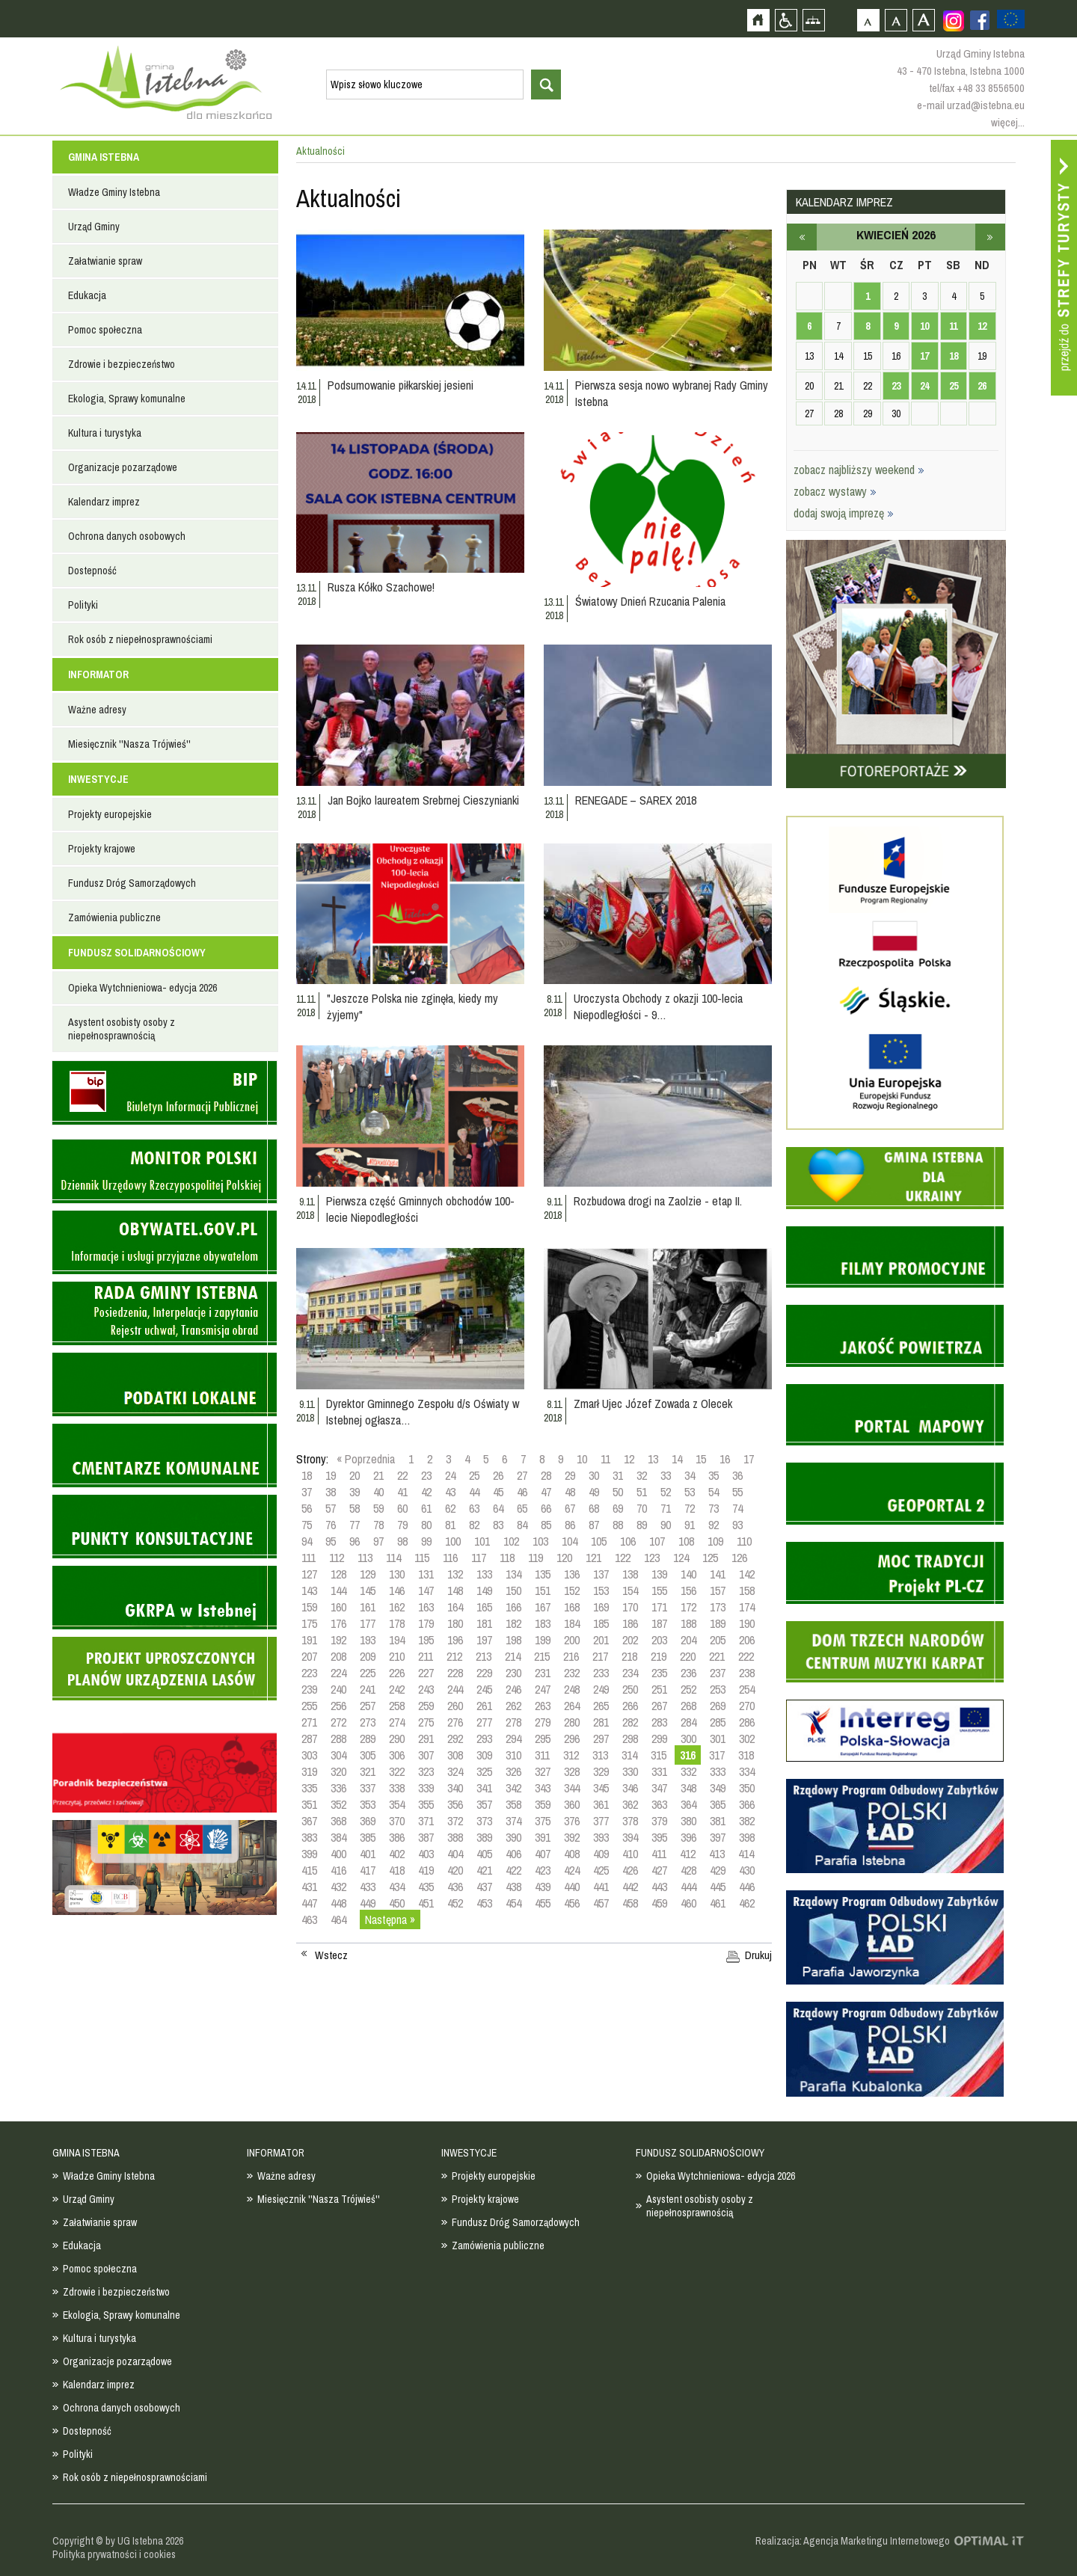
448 (338, 1903)
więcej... (1008, 122)
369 (367, 1821)
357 (484, 1804)
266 (630, 1705)
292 (455, 1738)
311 (542, 1755)
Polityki (83, 605)
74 (737, 1508)
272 (338, 1722)
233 (601, 1672)
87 (594, 1524)
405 (484, 1853)
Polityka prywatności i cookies (114, 2554)
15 (701, 1459)
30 (594, 1475)
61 (426, 1508)
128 (338, 1574)
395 (659, 1837)
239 (309, 1689)
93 (737, 1524)
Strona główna (758, 19)
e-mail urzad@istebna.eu (971, 105)
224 (338, 1672)
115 (421, 1557)
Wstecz (331, 1955)
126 (739, 1557)
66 (546, 1508)
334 (747, 1771)
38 (330, 1492)
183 (542, 1623)
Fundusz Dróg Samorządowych (132, 883)
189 (717, 1623)
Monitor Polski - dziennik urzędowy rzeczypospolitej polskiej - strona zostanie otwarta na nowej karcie (164, 1171)
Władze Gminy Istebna (114, 192)
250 (630, 1689)
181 (484, 1623)
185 (601, 1623)
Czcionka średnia (895, 19)
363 (659, 1804)
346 (630, 1788)
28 (546, 1475)
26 (498, 1475)
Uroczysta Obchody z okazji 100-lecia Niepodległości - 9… (658, 1006)
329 (601, 1771)
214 (513, 1656)
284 (688, 1722)
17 (748, 1459)
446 (747, 1886)
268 (688, 1705)
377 (601, 1821)
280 (572, 1722)
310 (513, 1755)
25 (474, 1475)
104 (569, 1541)
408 (572, 1853)
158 (747, 1590)
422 (513, 1870)
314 (629, 1755)
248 (572, 1689)
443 (659, 1886)
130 (397, 1574)
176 (338, 1623)
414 (746, 1853)
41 (402, 1492)
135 (542, 1574)
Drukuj (758, 1955)
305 (367, 1755)
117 (478, 1557)
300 (688, 1738)
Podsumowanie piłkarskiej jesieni (400, 385)
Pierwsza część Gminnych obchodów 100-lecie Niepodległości (420, 1209)
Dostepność (92, 570)
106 (628, 1541)
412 (688, 1853)
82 (474, 1524)
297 (601, 1738)
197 (484, 1640)
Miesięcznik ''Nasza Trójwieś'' (129, 744)
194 (397, 1640)
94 (306, 1541)
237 (717, 1672)
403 (426, 1853)
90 (665, 1524)
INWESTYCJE (98, 779)
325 (484, 1771)
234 (630, 1672)
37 (306, 1492)
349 (717, 1788)
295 (542, 1738)
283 (659, 1722)
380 (688, 1821)
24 (450, 1475)
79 (402, 1524)
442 (630, 1886)
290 (397, 1738)
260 (455, 1705)
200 (572, 1640)
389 (484, 1837)
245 (484, 1689)
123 (652, 1557)
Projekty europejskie (110, 814)
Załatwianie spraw (105, 261)
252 (688, 1689)
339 (426, 1788)
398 (747, 1837)
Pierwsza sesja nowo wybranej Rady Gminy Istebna (671, 393)
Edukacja (87, 295)
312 (571, 1755)
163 (426, 1607)
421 (484, 1870)
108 (686, 1541)
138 (630, 1574)
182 (513, 1623)
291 (426, 1738)
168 (572, 1607)
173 (717, 1607)
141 (717, 1574)
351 (309, 1804)
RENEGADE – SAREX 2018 (635, 800)
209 (367, 1656)
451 (426, 1903)
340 (455, 1788)
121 (593, 1557)
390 (513, 1837)
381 (717, 1821)
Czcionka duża (923, 19)
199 (542, 1640)
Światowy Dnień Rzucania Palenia (650, 601)
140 (688, 1574)
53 (689, 1492)
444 (688, 1886)
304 (338, 1755)
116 (450, 1557)
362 (630, 1804)
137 (601, 1574)
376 (572, 1821)
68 (594, 1508)
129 (367, 1574)
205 (717, 1640)
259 (426, 1705)
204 (688, 1640)
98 (402, 1541)
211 (425, 1656)
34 (689, 1475)
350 (747, 1788)
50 (618, 1492)
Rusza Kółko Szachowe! (381, 587)
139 (659, 1574)
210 (397, 1656)
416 (338, 1870)
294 (513, 1738)
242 (397, 1689)
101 (482, 1541)
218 (629, 1656)
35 (713, 1475)
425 (601, 1870)
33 (665, 1475)
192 (338, 1640)
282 (630, 1722)
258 (397, 1705)
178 (397, 1623)
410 (630, 1853)
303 (309, 1755)
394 (630, 1837)
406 (513, 1853)
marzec (802, 237)
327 (542, 1771)
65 (522, 1508)
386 (397, 1837)
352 (338, 1804)
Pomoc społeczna (105, 329)
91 (689, 1524)
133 (484, 1574)
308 (455, 1755)
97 (378, 1541)
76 (330, 1524)
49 (594, 1492)
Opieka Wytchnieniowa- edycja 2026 (142, 988)
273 (367, 1722)
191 (309, 1640)
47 (546, 1492)
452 (455, 1903)
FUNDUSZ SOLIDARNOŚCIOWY (137, 952)
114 (393, 1557)
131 (426, 1574)
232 (572, 1672)
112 (336, 1557)
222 (746, 1656)
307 (426, 1755)
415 (309, 1870)
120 (564, 1557)
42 (426, 1492)
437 (484, 1886)
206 (747, 1640)
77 (354, 1524)
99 (426, 1541)
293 (484, 1738)
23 (426, 1475)
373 (484, 1821)
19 (330, 1475)
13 (653, 1459)
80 (426, 1524)
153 (601, 1590)
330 (630, 1771)
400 (338, 1853)
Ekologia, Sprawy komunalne (126, 398)
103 (540, 1541)
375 (542, 1821)
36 (737, 1475)
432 (338, 1886)
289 (367, 1738)
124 (681, 1557)
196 (455, 1640)
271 (309, 1722)
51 (641, 1492)
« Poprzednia (366, 1459)
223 (309, 1672)
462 (747, 1903)
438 (513, 1886)
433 (367, 1886)
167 (542, 1607)
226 (397, 1672)
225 (367, 1672)
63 (474, 1508)
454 (513, 1903)
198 (513, 1640)
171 (659, 1607)
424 (572, 1870)
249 (601, 1689)
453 (484, 1903)
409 (601, 1853)
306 (397, 1755)
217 (600, 1656)
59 (378, 1508)
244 (455, 1689)
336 (338, 1788)
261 (484, 1705)
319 (309, 1771)
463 (309, 1919)
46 (522, 1492)
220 (688, 1656)
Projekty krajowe (101, 848)
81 (450, 1524)
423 (542, 1870)
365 (717, 1804)
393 (601, 1837)
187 (659, 1623)
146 (397, 1590)
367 (309, 1821)
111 (308, 1557)
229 (484, 1672)
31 (618, 1475)
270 (747, 1705)
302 (747, 1738)
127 (309, 1574)
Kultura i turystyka (104, 433)
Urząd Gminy (94, 226)
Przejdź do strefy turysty (1064, 268)
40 (378, 1492)
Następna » (390, 1919)
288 (338, 1738)
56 (306, 1508)
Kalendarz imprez (104, 501)
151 (542, 1590)
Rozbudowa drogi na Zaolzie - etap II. (658, 1201)
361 (601, 1804)
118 (507, 1557)
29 (570, 1475)
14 (677, 1459)
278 (513, 1722)
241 (367, 1689)
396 (688, 1837)
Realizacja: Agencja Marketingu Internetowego (852, 2541)
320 (338, 1771)
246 (513, 1689)
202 (630, 1640)
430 (747, 1870)
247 (542, 1689)
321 (367, 1771)
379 (659, 1821)
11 (605, 1459)
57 (330, 1508)
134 (513, 1574)
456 (572, 1903)
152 (572, 1590)
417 (367, 1870)
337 (367, 1788)
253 (717, 1689)
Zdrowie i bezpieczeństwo (121, 364)
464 (338, 1919)
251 (659, 1689)
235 (659, 1672)
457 (601, 1903)
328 (572, 1771)
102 (511, 1541)
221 (717, 1656)
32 (641, 1475)
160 (338, 1607)
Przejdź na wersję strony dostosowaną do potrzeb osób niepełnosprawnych (785, 19)
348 (688, 1788)
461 (717, 1903)
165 (484, 1607)
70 (641, 1508)
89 (641, 1524)
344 (572, 1788)
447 (309, 1903)
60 (402, 1508)
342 (513, 1788)
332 (688, 1771)
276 (455, 1722)
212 (454, 1656)
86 (570, 1524)
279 (542, 1722)
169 (601, 1607)
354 (397, 1804)
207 (309, 1656)
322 (397, 1771)
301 (717, 1738)
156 (688, 1590)
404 (455, 1853)
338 (397, 1788)
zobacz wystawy (835, 491)
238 (747, 1672)
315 (658, 1755)
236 (688, 1672)
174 (747, 1607)
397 (717, 1837)
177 (367, 1623)
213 (483, 1656)
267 (659, 1705)
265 (601, 1705)
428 (688, 1870)
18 (306, 1475)
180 (455, 1623)
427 (659, 1870)
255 (309, 1705)
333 (717, 1771)
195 (426, 1640)
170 (630, 1607)
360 (572, 1804)
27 (522, 1475)
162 (397, 1607)
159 (309, 1607)
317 (717, 1755)
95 (330, 1541)
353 (367, 1804)
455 (542, 1903)
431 (309, 1886)
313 (600, 1755)
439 (542, 1886)
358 (513, 1804)
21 (378, 1475)
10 (582, 1459)
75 (306, 1524)
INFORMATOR (98, 674)
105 (599, 1541)
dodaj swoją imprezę (844, 513)
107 (657, 1541)
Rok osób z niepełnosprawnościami (140, 639)
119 (535, 1557)
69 (618, 1508)
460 (688, 1903)
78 (378, 1524)
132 (455, 1574)
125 (710, 1557)
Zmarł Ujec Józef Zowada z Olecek (653, 1403)
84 (522, 1524)
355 (426, 1804)
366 (747, 1804)
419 (426, 1870)
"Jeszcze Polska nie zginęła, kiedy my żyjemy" (412, 1006)
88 (618, 1524)
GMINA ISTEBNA (103, 157)
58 (354, 1508)
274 (397, 1722)
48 (570, 1492)
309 (484, 1755)
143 (309, 1590)
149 (484, 1590)
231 (542, 1672)
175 (309, 1623)
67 (570, 1508)
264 (572, 1705)
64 (498, 1508)
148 (455, 1590)
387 (426, 1837)
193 (367, 1640)
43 (450, 1492)
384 (338, 1837)
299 (659, 1738)
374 (513, 1821)
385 (367, 1837)
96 (354, 1541)
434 (397, 1886)
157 (717, 1590)
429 (717, 1870)
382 (747, 1821)
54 (713, 1492)
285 (717, 1722)
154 (630, 1590)
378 (630, 1821)
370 (397, 1821)
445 (717, 1886)
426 (630, 1870)
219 (658, 1656)
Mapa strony (813, 19)
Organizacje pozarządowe (122, 467)
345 (601, 1788)
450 (397, 1903)
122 (622, 1557)
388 (455, 1837)
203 (659, 1640)
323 (426, 1771)
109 (715, 1541)
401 (367, 1853)
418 (397, 1870)
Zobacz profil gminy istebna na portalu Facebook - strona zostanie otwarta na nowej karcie (979, 20)
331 (659, 1771)
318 (746, 1755)
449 (367, 1903)
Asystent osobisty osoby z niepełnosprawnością (121, 1028)
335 (309, 1788)
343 (542, 1788)
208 (338, 1656)
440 (572, 1886)
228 (455, 1672)
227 (426, 1672)
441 (601, 1886)
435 (426, 1886)
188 (688, 1623)
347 (659, 1788)
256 (338, 1705)
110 (744, 1541)
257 (367, 1705)
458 (630, 1903)
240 (338, 1689)
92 (713, 1524)
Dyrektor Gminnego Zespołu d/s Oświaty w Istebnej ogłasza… (422, 1411)
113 (365, 1557)
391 (542, 1837)
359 (542, 1804)
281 (601, 1722)
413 (717, 1853)
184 (572, 1623)
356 (455, 1804)
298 (630, 1738)
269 (717, 1705)
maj (990, 237)
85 (546, 1524)
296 (572, 1738)
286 (747, 1722)
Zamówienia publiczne (114, 917)
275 (426, 1722)
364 (688, 1804)
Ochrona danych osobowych (126, 536)
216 (571, 1656)
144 (338, 1590)
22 (402, 1475)
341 (484, 1788)
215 (542, 1656)
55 (737, 1492)
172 (688, 1607)
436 (455, 1886)
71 (665, 1508)
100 (453, 1541)
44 (474, 1492)
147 (426, 1590)
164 (455, 1607)
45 (498, 1492)
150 (513, 1590)
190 (747, 1623)
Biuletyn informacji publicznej (164, 1093)
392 (572, 1837)
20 (354, 1475)
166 (513, 1607)
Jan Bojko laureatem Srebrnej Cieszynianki (423, 800)
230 (513, 1672)
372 (455, 1821)
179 (426, 1623)
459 (659, 1903)
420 (455, 1870)
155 (659, 1590)
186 (630, 1623)
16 (724, 1459)
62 (450, 1508)
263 (542, 1705)
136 (572, 1574)
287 (309, 1738)
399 (309, 1853)
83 (498, 1524)
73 (713, 1508)
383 (309, 1837)
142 (747, 1574)
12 (629, 1459)
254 (747, 1689)
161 (367, 1607)
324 (455, 1771)
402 (397, 1853)
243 (426, 1689)
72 (689, 1508)
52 (665, 1492)
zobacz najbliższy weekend (859, 469)
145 (367, 1590)
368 (338, 1821)
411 (658, 1853)
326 (513, 1771)
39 (354, 1492)
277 (484, 1722)
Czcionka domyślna (868, 19)
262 (513, 1705)
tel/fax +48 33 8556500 (977, 88)
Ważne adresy (97, 709)
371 (426, 1821)
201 (601, 1640)
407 (542, 1853)
